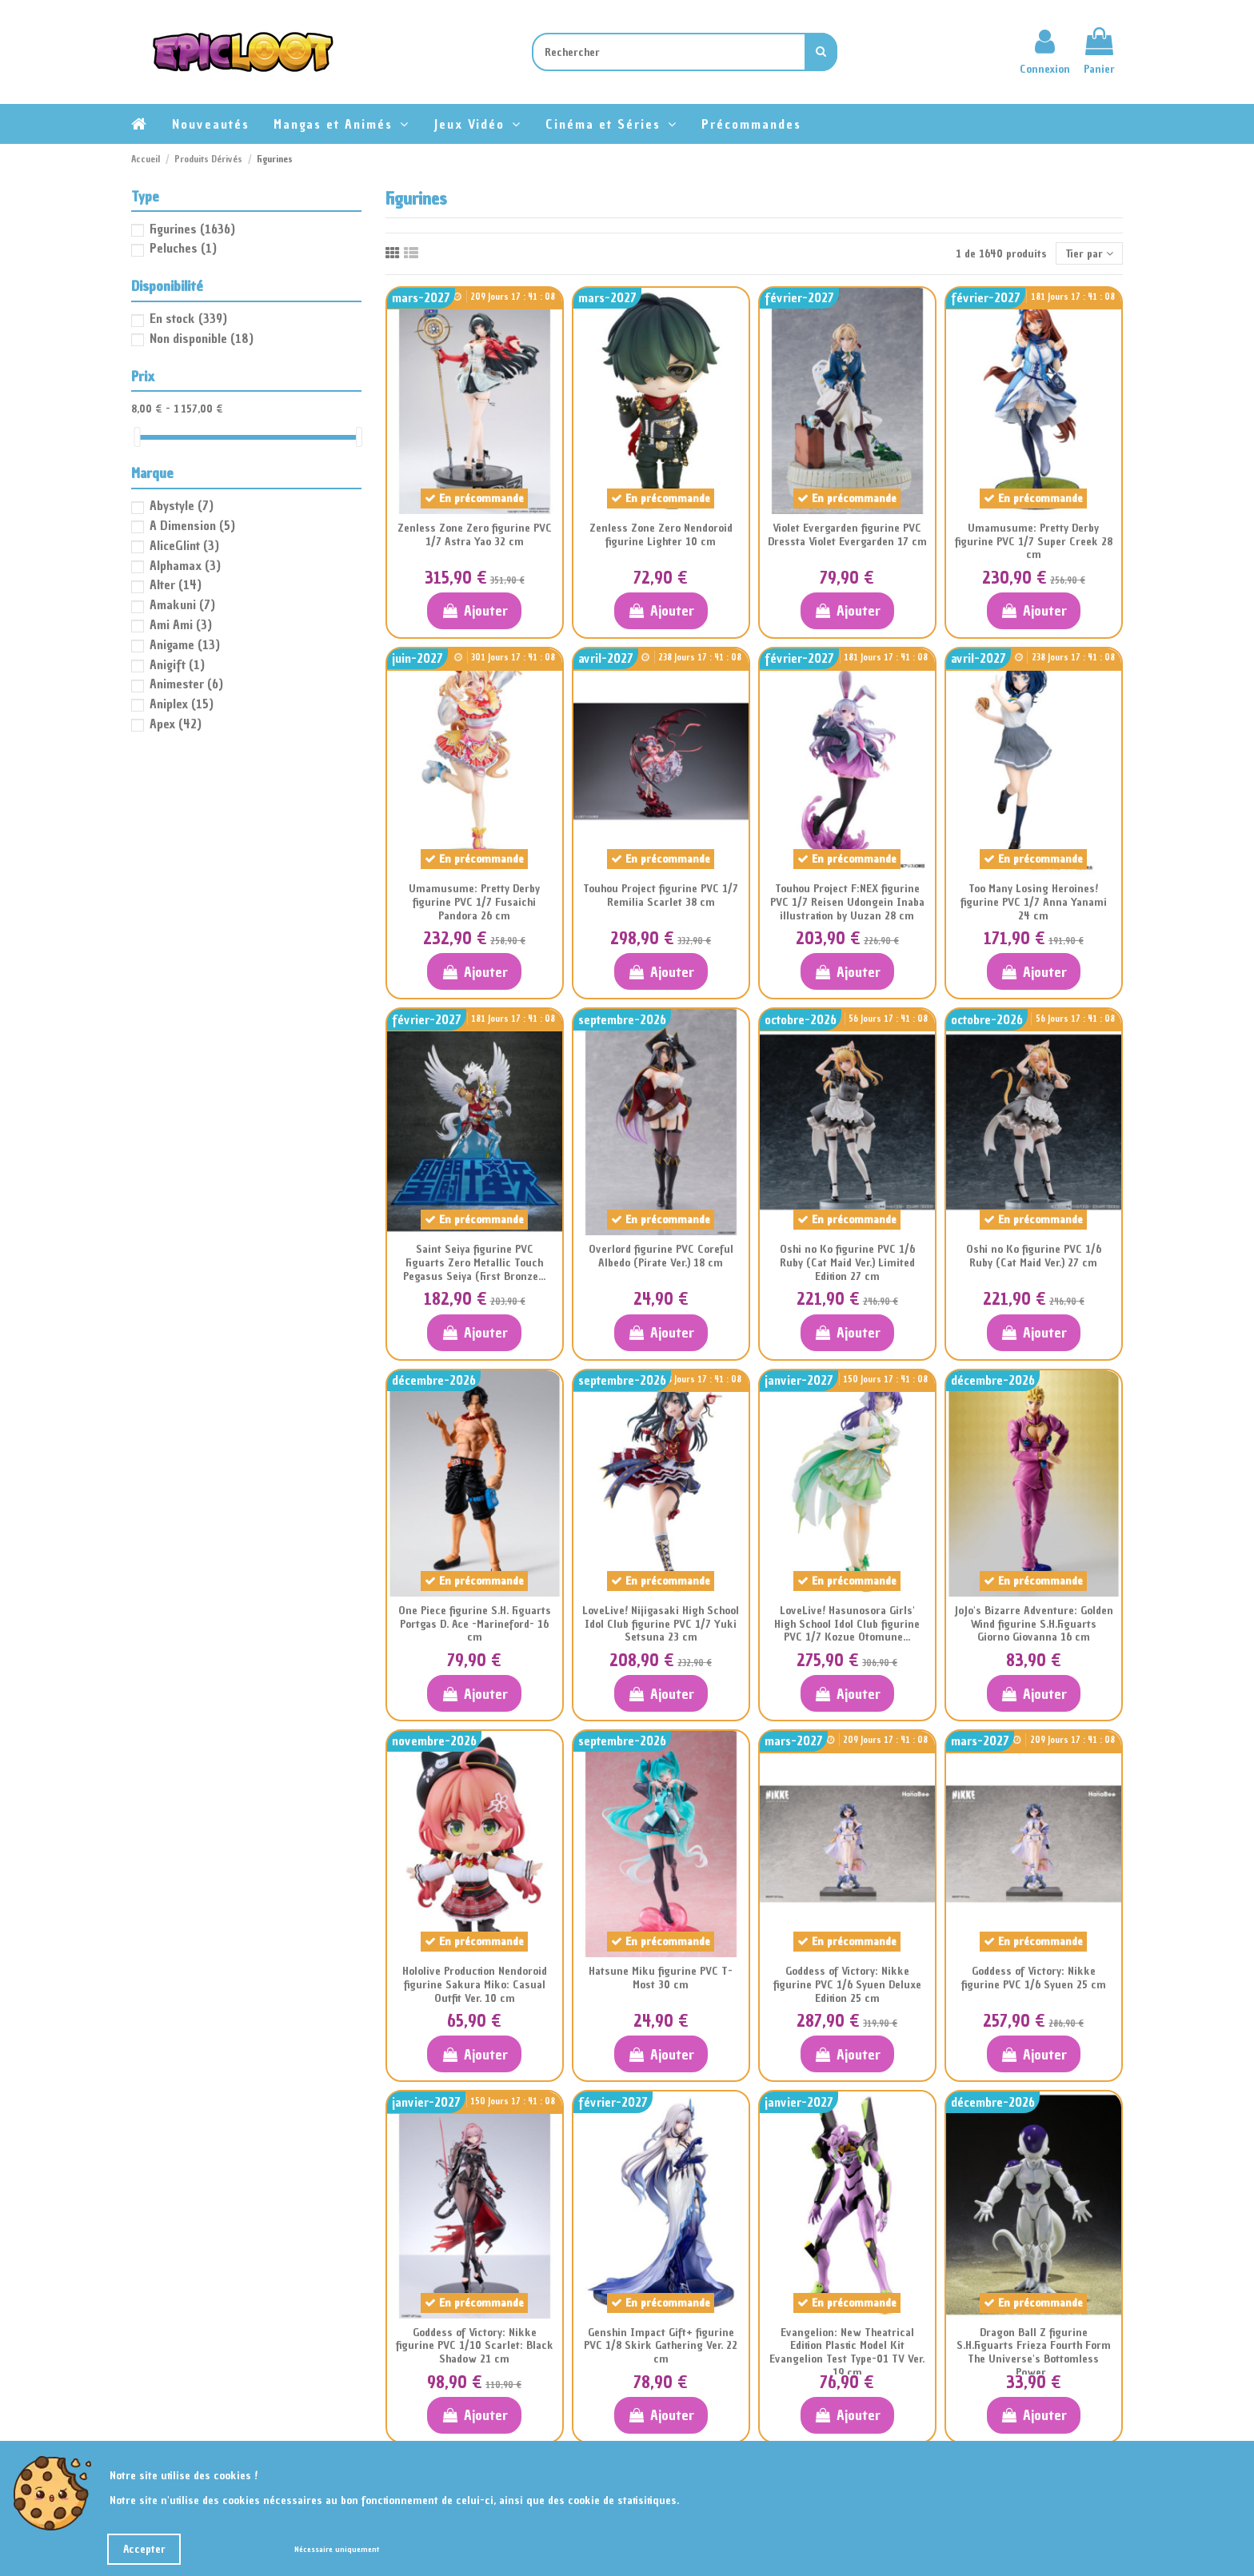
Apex (176, 723)
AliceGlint (184, 545)
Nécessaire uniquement (336, 2549)
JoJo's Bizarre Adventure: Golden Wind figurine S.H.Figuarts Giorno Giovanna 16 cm (1033, 1624)
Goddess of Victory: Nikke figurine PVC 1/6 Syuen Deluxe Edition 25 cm (847, 1985)
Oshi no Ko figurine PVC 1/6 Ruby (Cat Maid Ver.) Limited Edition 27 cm (847, 1263)
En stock (188, 318)
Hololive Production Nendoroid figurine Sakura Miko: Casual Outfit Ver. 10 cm (474, 1985)
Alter (176, 584)
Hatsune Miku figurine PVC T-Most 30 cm (661, 1978)
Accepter (144, 2549)
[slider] (137, 437)
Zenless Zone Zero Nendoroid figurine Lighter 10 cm (661, 534)
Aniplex (182, 703)
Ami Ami (181, 624)
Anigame (185, 644)
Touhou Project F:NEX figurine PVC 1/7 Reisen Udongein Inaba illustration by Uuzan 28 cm (847, 902)
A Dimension (192, 525)
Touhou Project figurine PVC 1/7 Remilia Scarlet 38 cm (660, 895)
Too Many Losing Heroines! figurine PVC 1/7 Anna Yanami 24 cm (1033, 902)
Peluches (183, 248)
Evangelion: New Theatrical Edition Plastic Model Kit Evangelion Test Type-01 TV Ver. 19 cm (847, 2352)
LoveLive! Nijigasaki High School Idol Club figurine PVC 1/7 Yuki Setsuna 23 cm (660, 1624)
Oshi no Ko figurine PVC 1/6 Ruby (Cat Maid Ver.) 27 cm (1033, 1256)
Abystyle (182, 505)
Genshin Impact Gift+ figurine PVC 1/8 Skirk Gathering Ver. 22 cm (660, 2346)
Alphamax (185, 565)
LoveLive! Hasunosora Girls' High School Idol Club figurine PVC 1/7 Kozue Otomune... (847, 1624)
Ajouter (474, 610)
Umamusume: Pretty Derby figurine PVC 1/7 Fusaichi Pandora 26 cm (474, 902)
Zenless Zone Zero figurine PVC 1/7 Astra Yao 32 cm (474, 534)
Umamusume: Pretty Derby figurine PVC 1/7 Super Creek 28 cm (1033, 541)
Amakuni (182, 604)
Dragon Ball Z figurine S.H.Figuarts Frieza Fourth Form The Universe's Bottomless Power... (1033, 2352)
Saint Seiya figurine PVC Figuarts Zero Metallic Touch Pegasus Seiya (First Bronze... (474, 1263)
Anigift (177, 664)
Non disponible (202, 338)
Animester (186, 683)
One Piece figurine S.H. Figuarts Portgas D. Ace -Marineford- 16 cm (474, 1624)
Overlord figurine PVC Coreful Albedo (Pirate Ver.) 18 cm (661, 1256)
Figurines (192, 228)
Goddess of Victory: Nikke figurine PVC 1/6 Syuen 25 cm (1033, 1978)
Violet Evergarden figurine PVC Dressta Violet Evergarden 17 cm (847, 534)
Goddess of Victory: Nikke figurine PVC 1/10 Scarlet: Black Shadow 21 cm (474, 2346)
